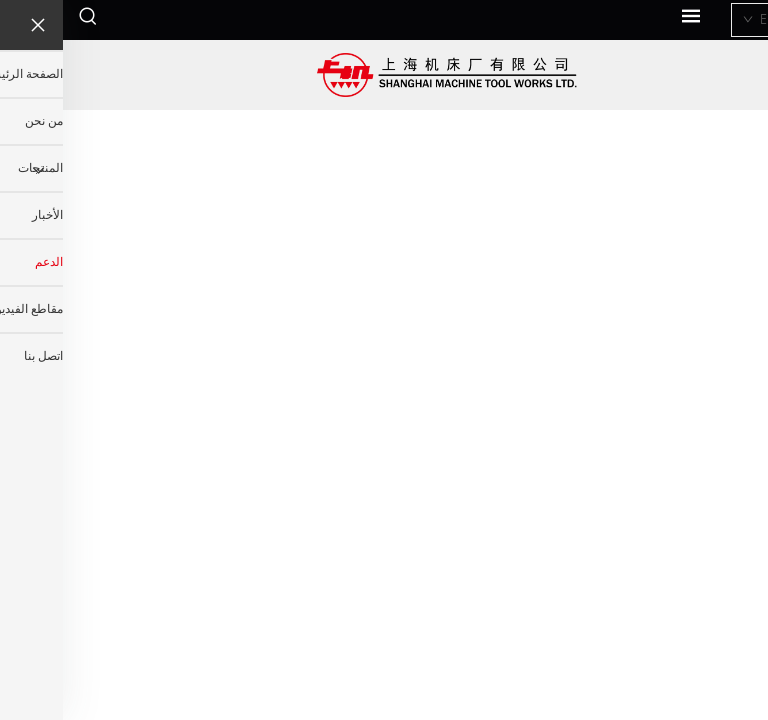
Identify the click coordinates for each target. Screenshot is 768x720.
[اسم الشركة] (384, 75)
